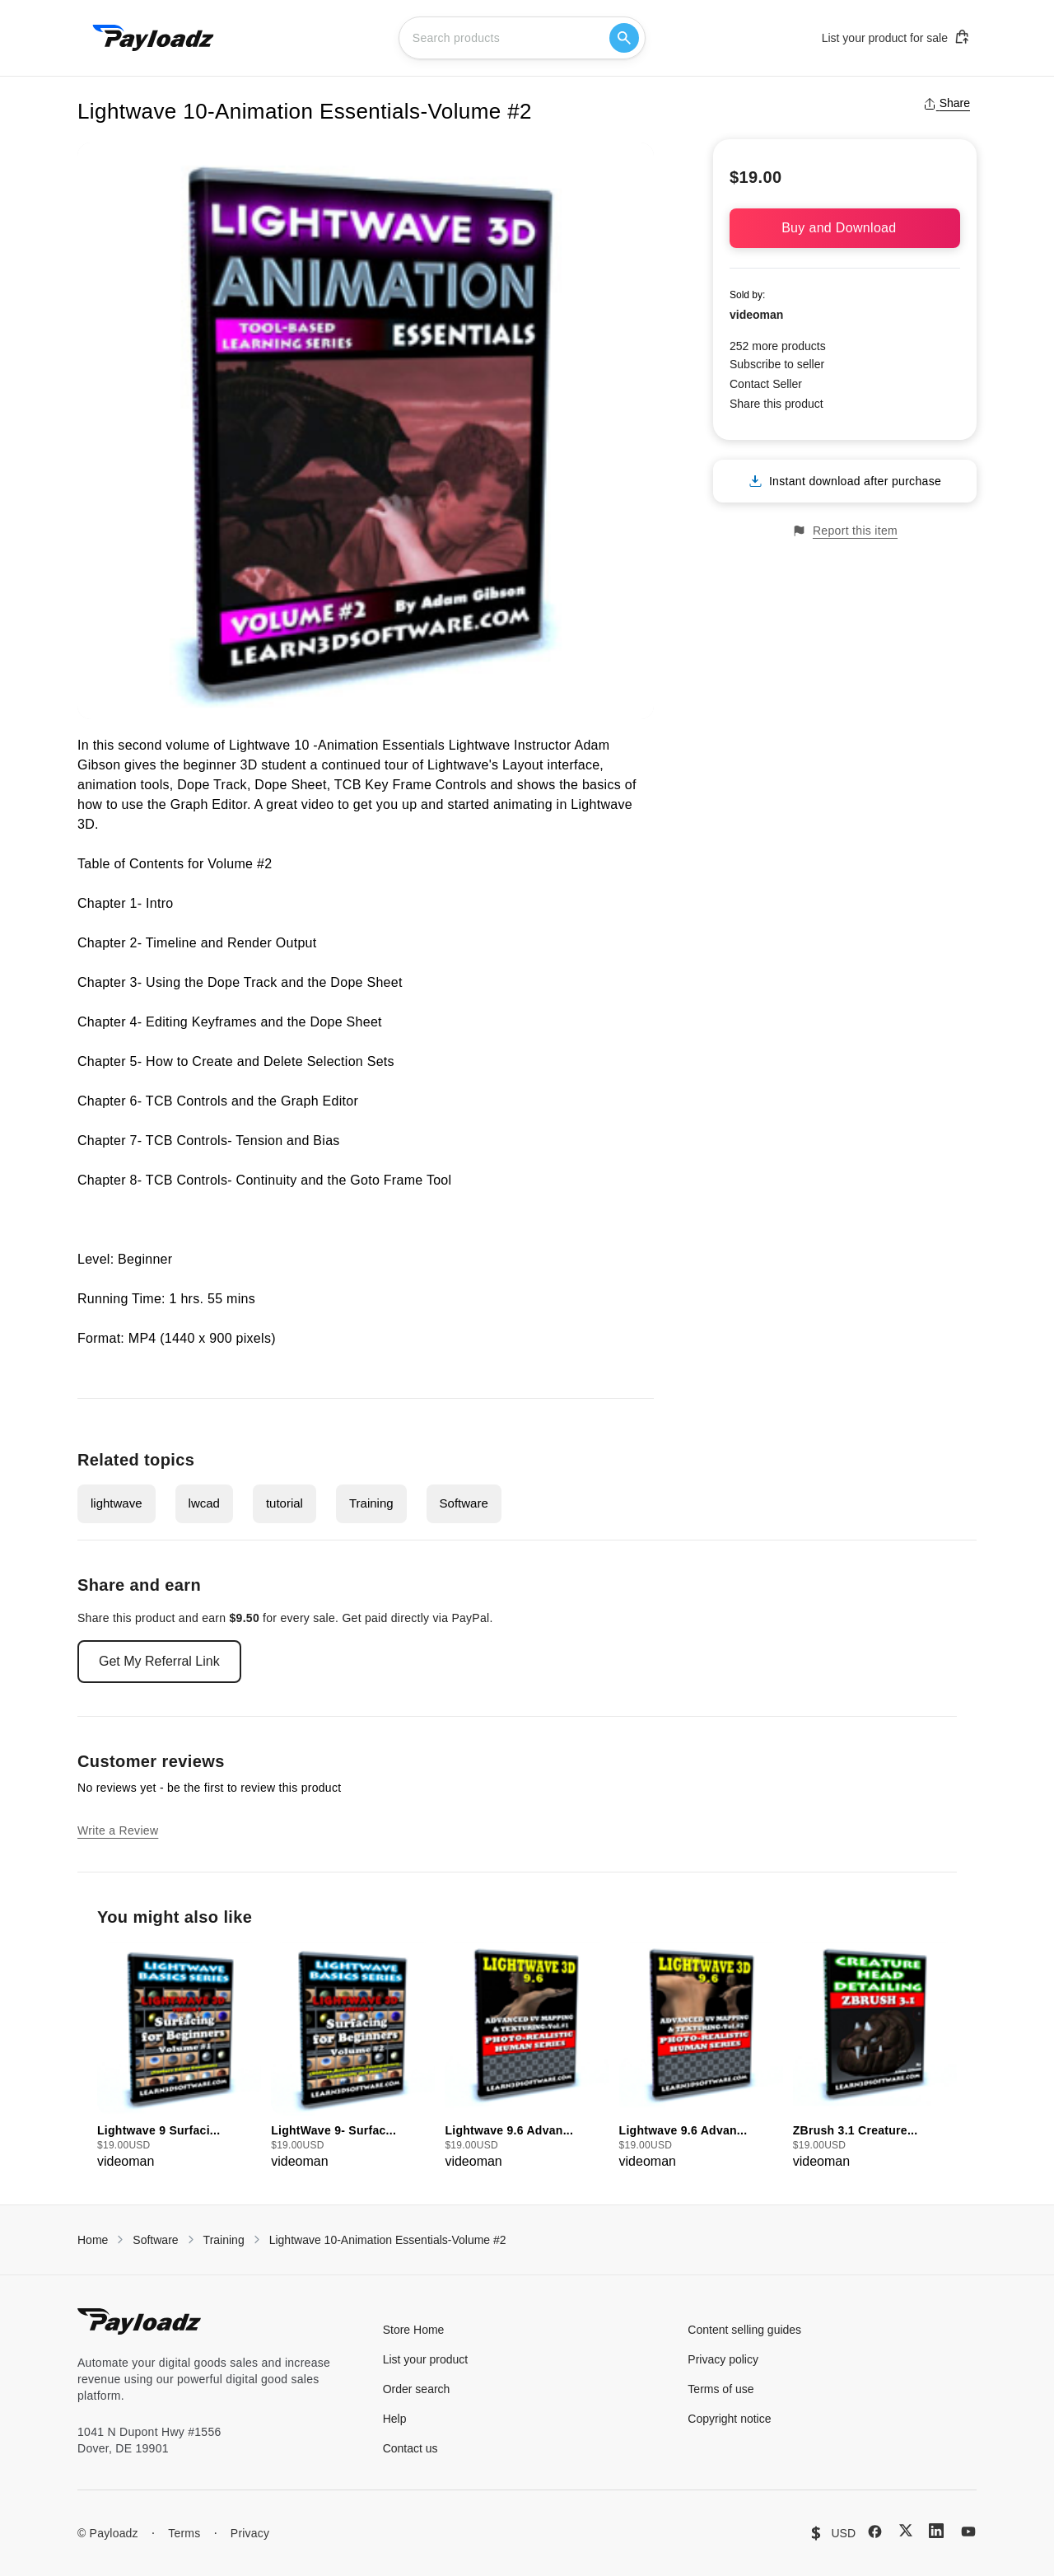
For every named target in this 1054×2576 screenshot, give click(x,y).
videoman (756, 314)
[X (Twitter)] (905, 2530)
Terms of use (720, 2389)
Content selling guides (744, 2329)
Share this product (776, 403)
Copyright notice (729, 2418)
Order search (416, 2389)
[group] (179, 2057)
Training (371, 1503)
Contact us (410, 2448)
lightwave (116, 1503)
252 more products (778, 346)
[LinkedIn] (936, 2530)
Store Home (414, 2329)
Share (946, 103)
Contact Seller (766, 383)
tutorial (284, 1503)
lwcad (204, 1503)
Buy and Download (844, 228)
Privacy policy (723, 2359)
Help (395, 2418)
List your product (426, 2359)
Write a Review (117, 1830)
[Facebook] (875, 2531)
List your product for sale (896, 37)
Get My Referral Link (159, 1661)
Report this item (845, 531)
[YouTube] (968, 2531)
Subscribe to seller (777, 364)
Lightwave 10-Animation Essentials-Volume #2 (387, 2239)
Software (464, 1503)
